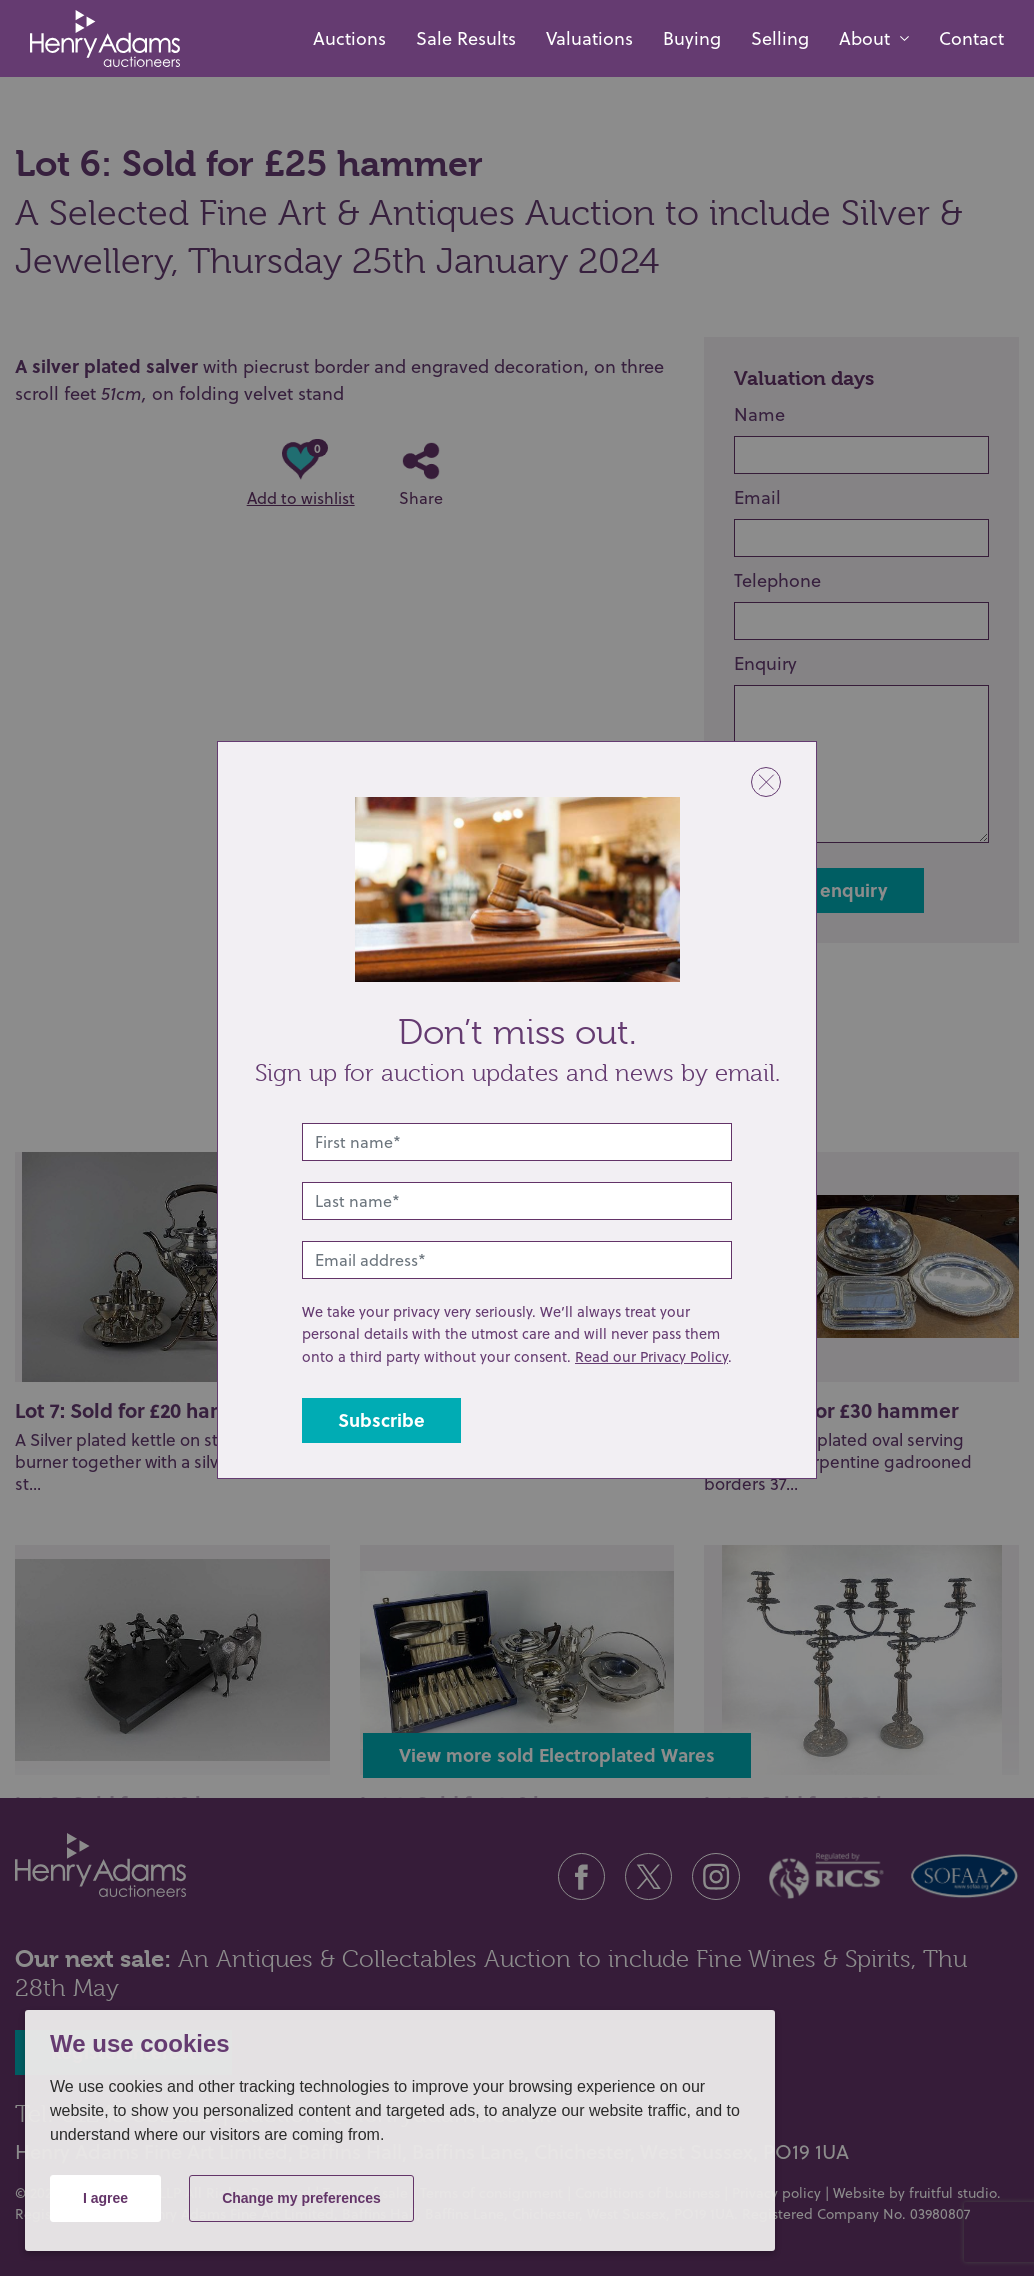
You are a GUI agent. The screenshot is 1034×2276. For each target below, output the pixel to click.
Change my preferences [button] (301, 2198)
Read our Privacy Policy (651, 1356)
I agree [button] (105, 2198)
